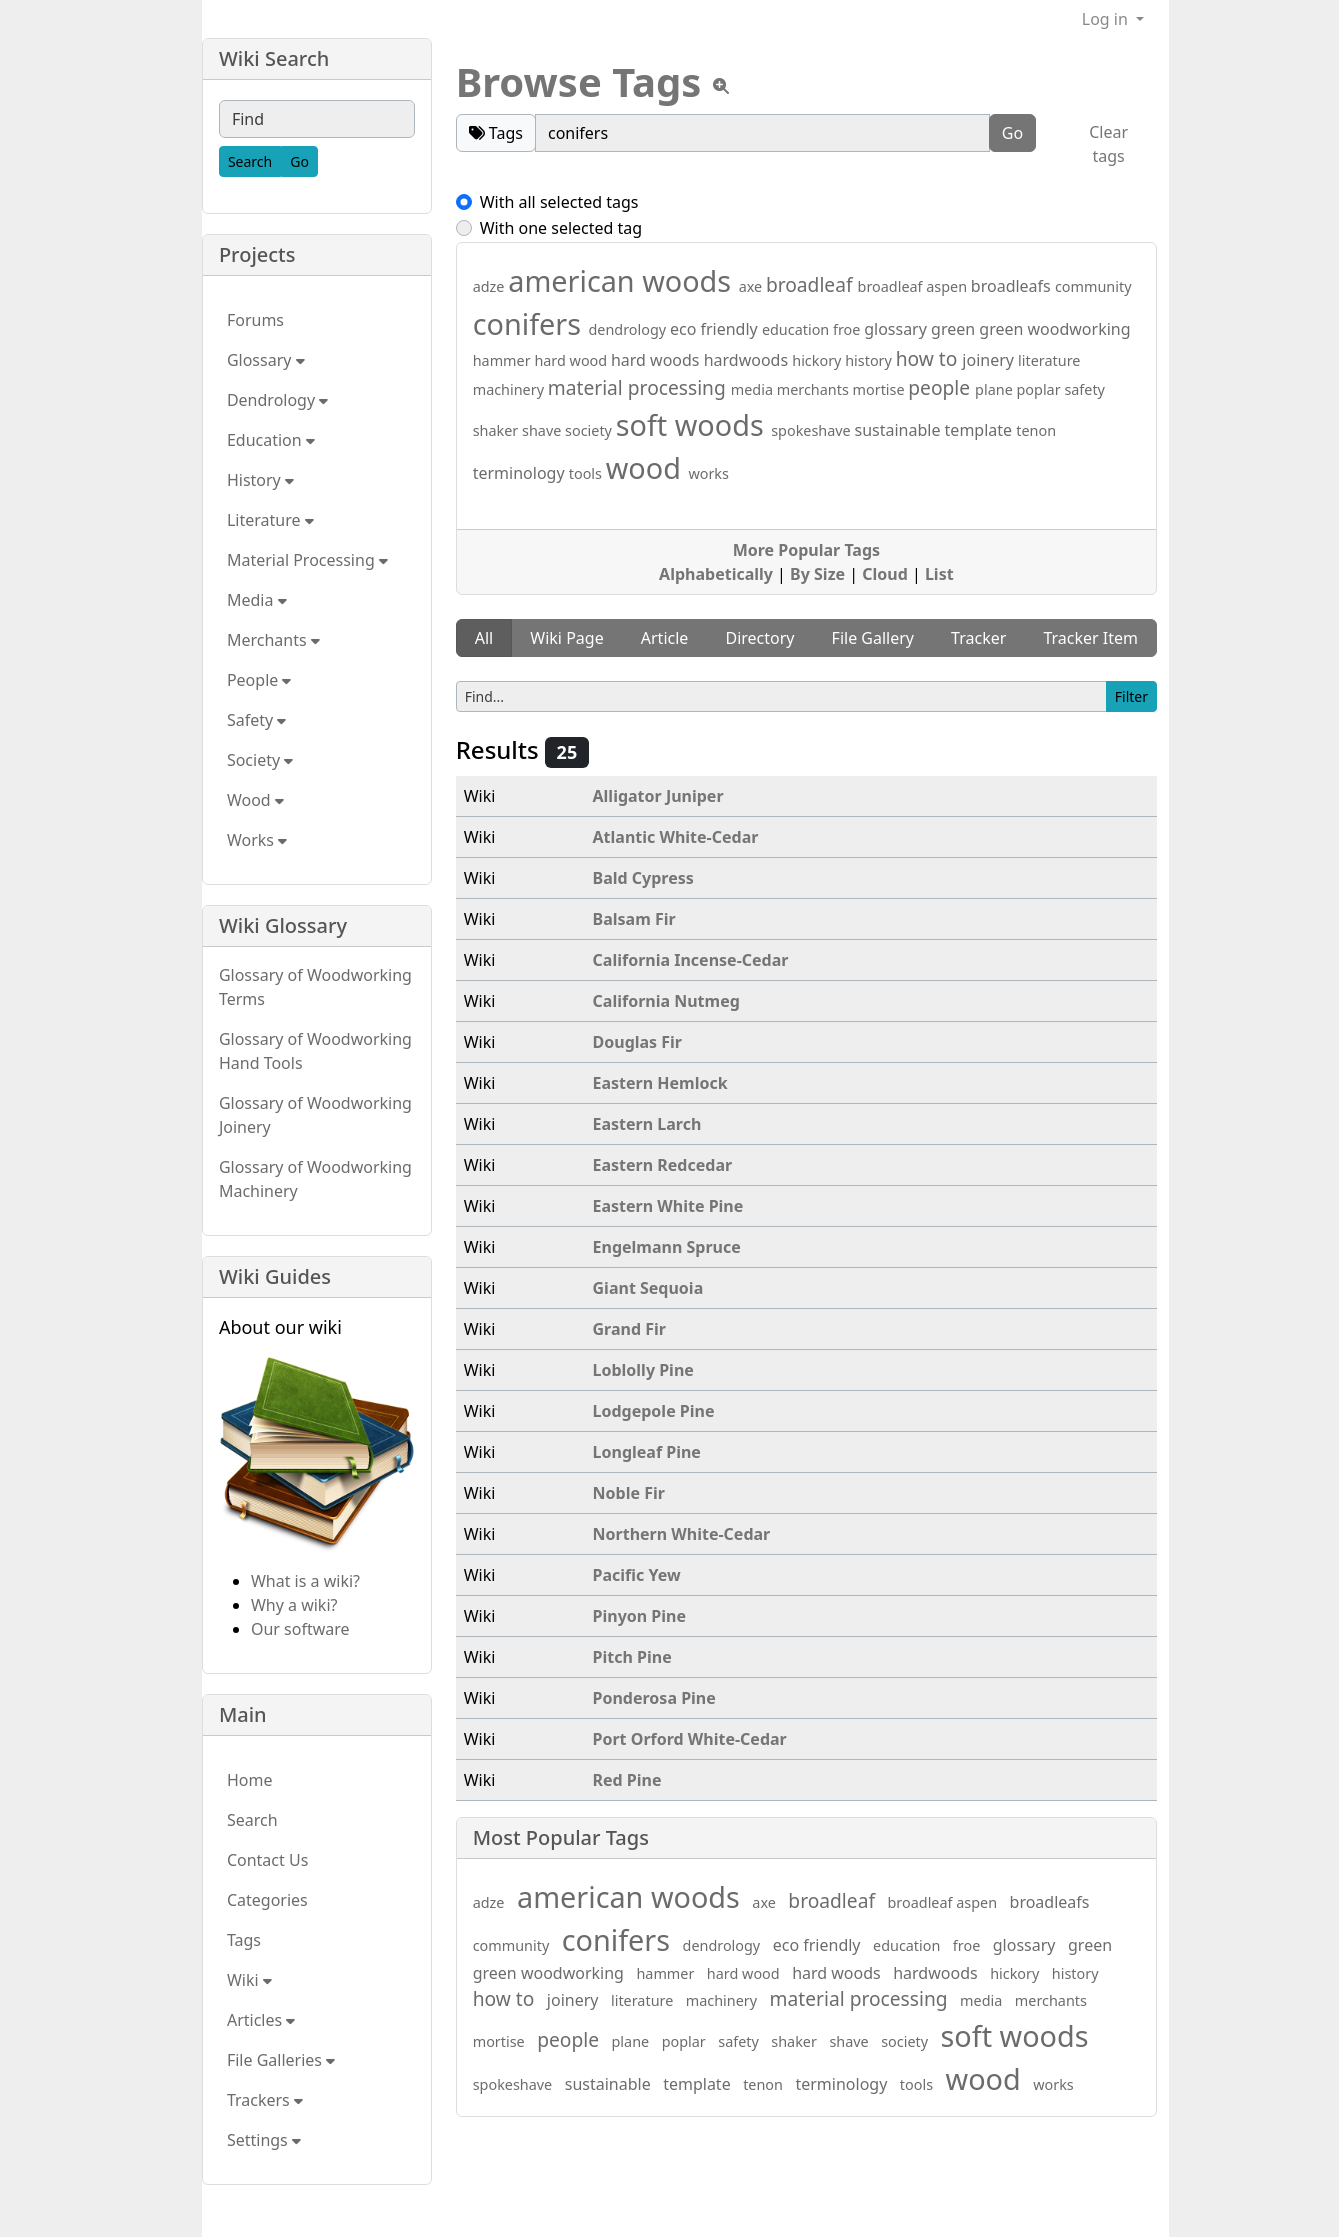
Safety (256, 720)
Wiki (249, 1980)
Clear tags (1108, 144)
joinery (990, 360)
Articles (261, 2020)
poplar (1041, 389)
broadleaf (812, 284)
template (981, 430)
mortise (881, 389)
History (260, 480)
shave (543, 430)
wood (647, 467)
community (1093, 286)
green (955, 329)
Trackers (265, 2100)
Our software (300, 1629)
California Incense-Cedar (691, 960)
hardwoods (748, 360)
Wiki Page (566, 638)
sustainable (899, 430)
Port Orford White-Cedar (690, 1739)
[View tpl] (721, 86)
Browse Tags (579, 81)
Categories (267, 1900)
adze (491, 286)
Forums (255, 320)
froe (848, 329)
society (590, 430)
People (259, 680)
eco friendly (716, 329)
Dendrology (277, 400)
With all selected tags (559, 202)
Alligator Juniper (658, 796)
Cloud (885, 574)
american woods (623, 280)
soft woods (693, 424)
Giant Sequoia (648, 1288)
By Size (817, 574)
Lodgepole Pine (654, 1411)
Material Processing (307, 560)
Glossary (266, 360)
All (484, 638)
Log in (1107, 19)
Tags (244, 1940)
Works (257, 840)
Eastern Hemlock (660, 1083)
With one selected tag (561, 228)
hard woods (657, 360)
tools (587, 473)
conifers (531, 323)
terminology (521, 473)
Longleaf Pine (647, 1452)
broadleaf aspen (914, 286)
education (797, 329)
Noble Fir (629, 1493)
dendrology (628, 329)
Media (257, 600)
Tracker (978, 638)
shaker (497, 430)
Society (260, 760)
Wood (255, 800)
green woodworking (1054, 329)
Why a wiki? (294, 1605)
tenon (1036, 430)
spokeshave (812, 430)
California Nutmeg (666, 1001)
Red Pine (627, 1780)
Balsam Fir (634, 919)
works (708, 473)
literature (1049, 360)
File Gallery (873, 638)
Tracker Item (1090, 638)
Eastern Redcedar (663, 1165)
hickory (818, 360)
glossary (897, 329)
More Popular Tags (806, 550)
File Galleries (281, 2060)
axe (752, 286)
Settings (264, 2140)
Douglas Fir (638, 1042)
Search (252, 1820)
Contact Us (267, 1860)
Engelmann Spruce (667, 1247)
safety (1084, 389)
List (939, 574)
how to (929, 358)
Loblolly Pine (643, 1370)
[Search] (250, 161)
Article (665, 638)
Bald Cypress (643, 878)
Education (271, 440)
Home (250, 1780)
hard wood (572, 360)
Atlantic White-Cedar (676, 837)
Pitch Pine (632, 1657)
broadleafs (1013, 286)
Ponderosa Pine (654, 1698)
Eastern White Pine (668, 1206)
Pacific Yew (637, 1575)
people (941, 387)
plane (995, 389)
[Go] (299, 161)
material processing (639, 387)
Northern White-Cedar (682, 1534)
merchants (815, 389)
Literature (270, 520)
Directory (759, 638)
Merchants (273, 640)
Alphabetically (716, 574)
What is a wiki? (305, 1581)
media (754, 389)
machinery (510, 389)
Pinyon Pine (640, 1616)
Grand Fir (629, 1329)
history (870, 360)
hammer (504, 360)
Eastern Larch (647, 1124)
